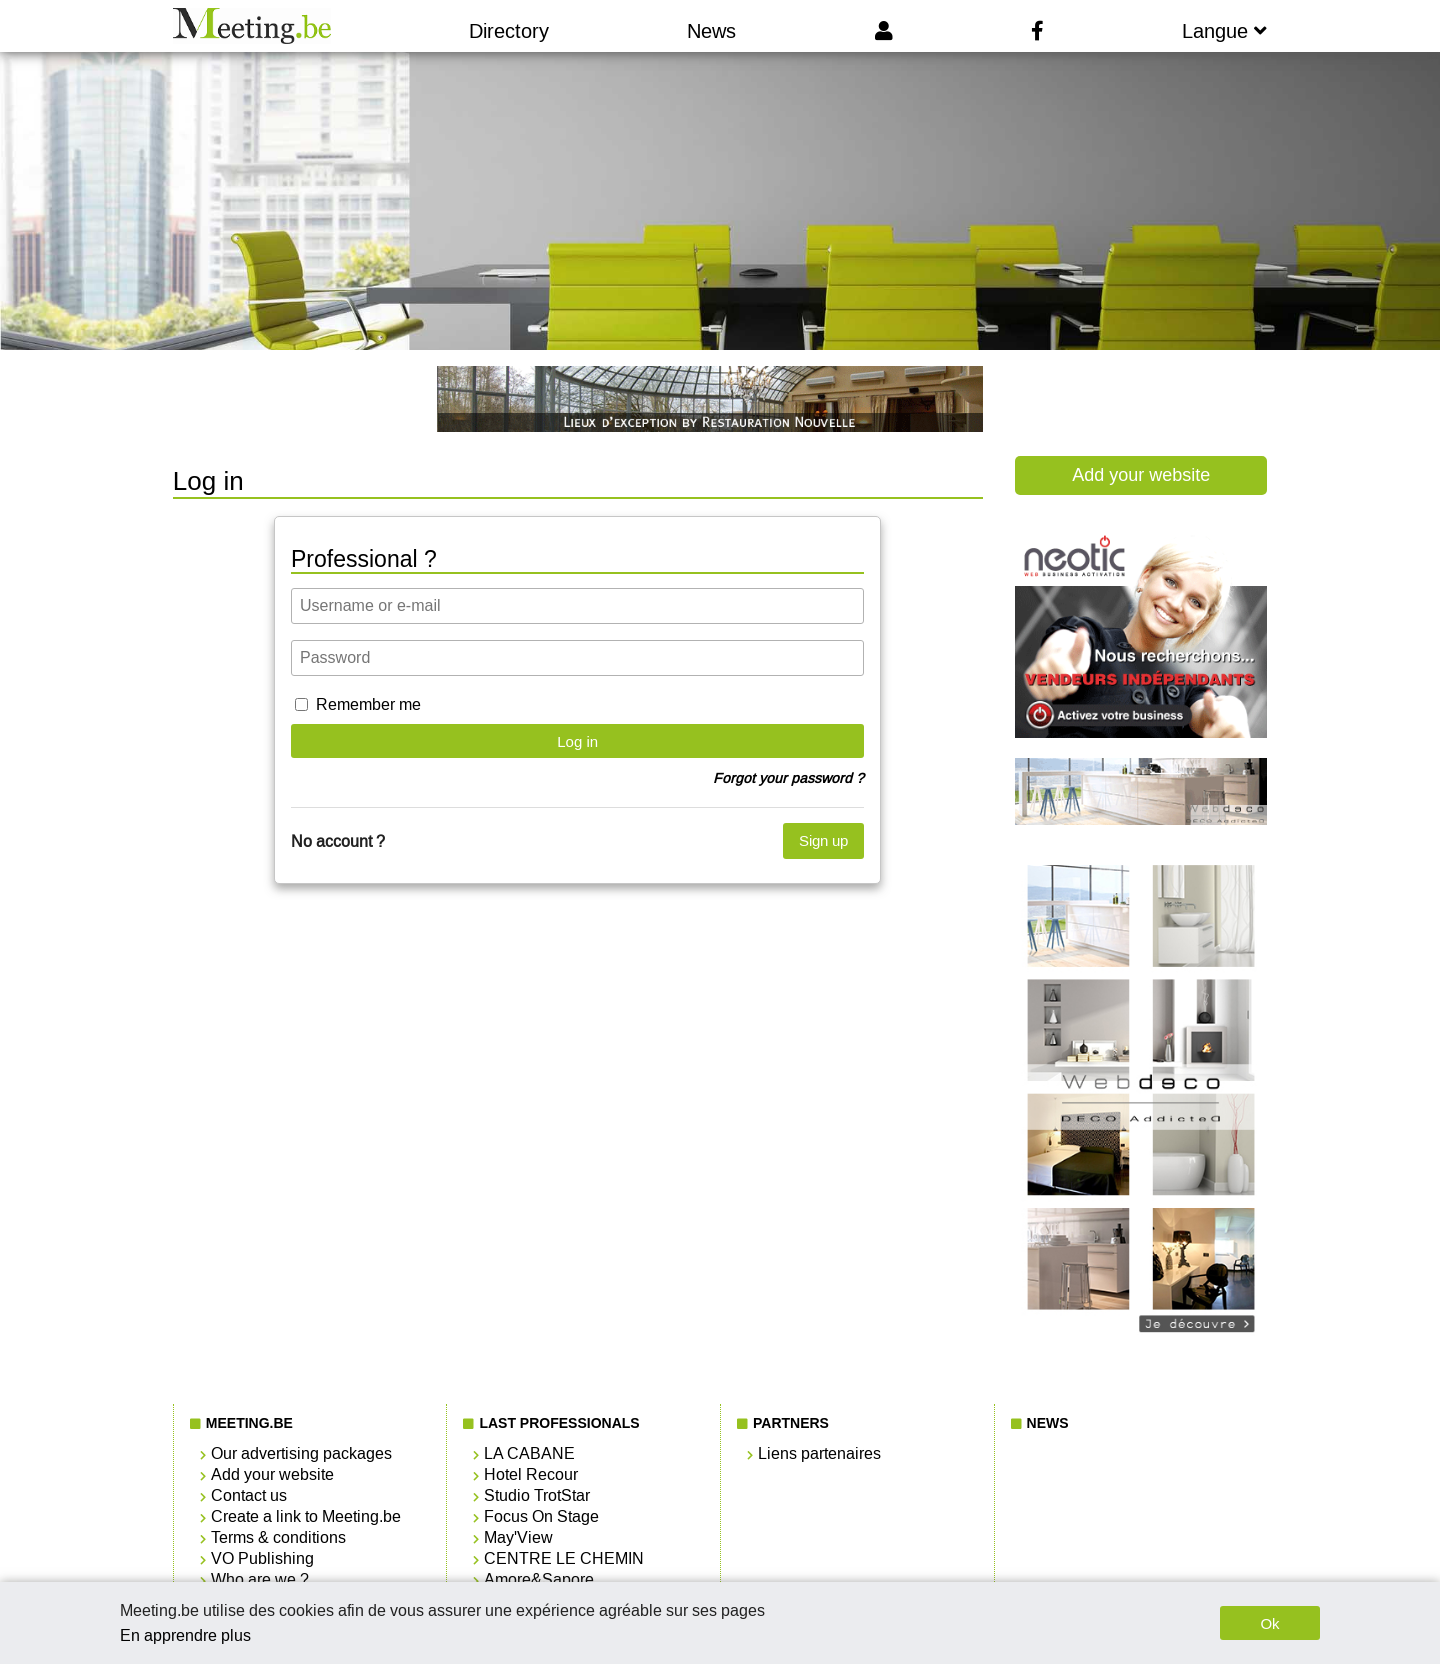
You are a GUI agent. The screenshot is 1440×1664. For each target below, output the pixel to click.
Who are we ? (260, 1579)
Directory (509, 31)
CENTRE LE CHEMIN (564, 1558)
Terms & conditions (278, 1537)
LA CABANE (529, 1453)
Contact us (249, 1495)
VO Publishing (262, 1558)
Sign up (823, 841)
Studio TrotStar (537, 1495)
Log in (577, 741)
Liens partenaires (819, 1453)
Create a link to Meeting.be (306, 1516)
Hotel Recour (531, 1474)
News (711, 31)
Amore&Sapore (539, 1579)
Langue (1224, 31)
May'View (518, 1537)
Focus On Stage (541, 1516)
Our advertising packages (301, 1453)
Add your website (1141, 475)
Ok (1269, 1623)
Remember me (368, 704)
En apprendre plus (185, 1635)
